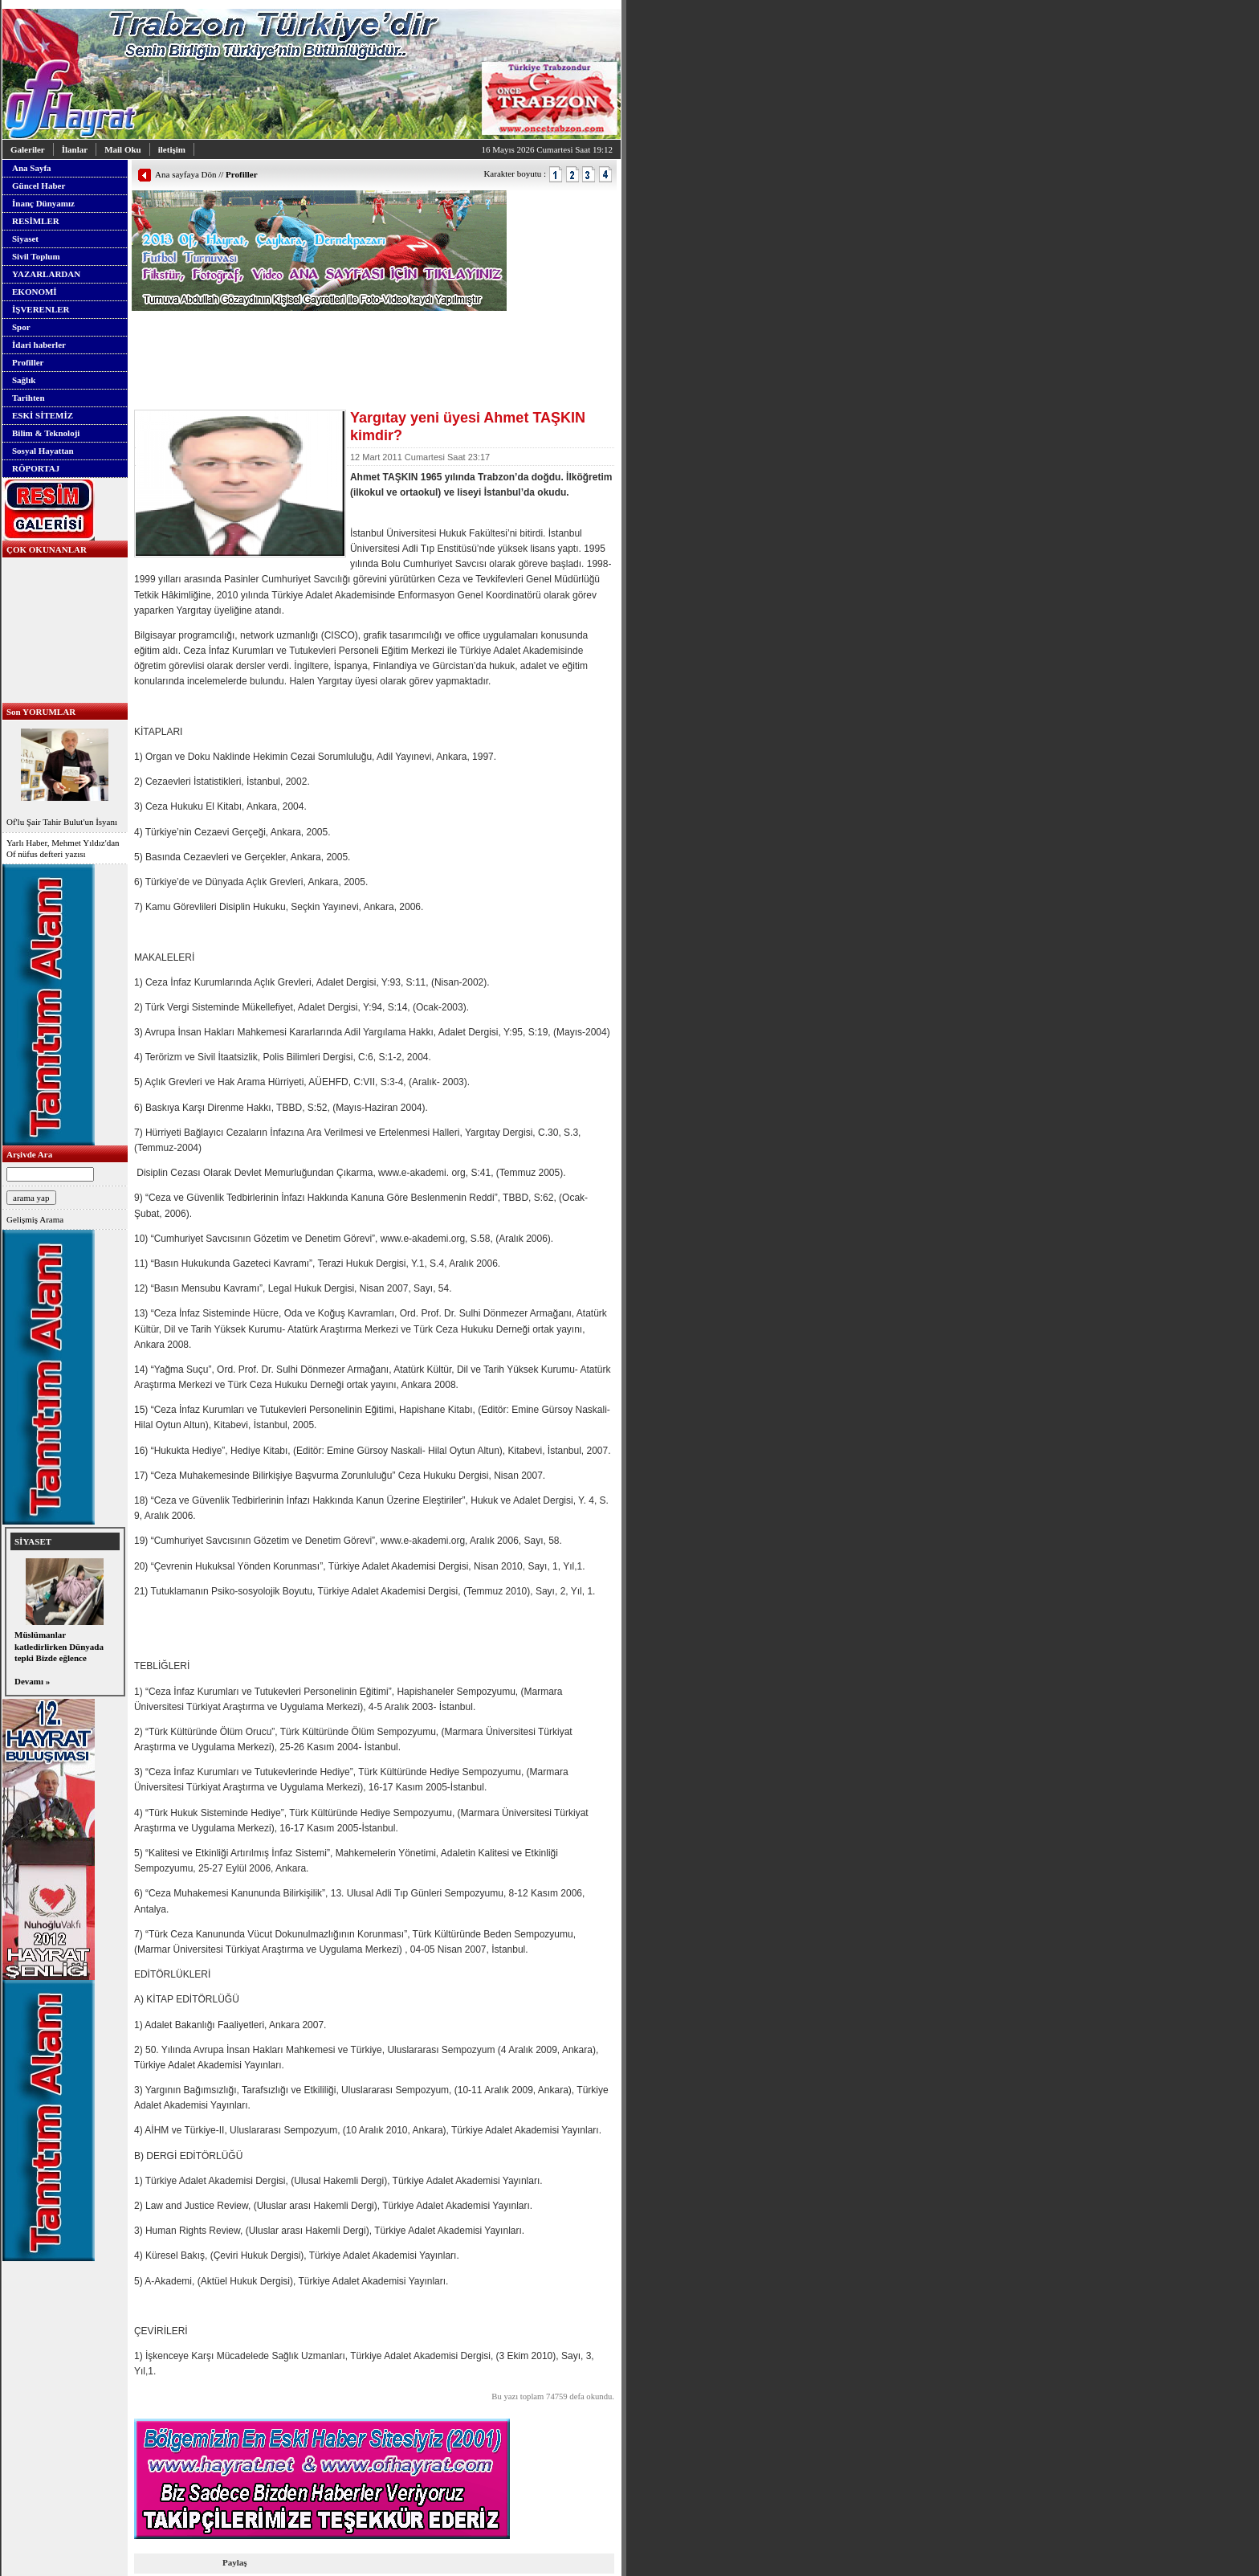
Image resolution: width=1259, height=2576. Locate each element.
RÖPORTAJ (35, 468)
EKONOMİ (34, 291)
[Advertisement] (319, 335)
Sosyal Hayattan (43, 450)
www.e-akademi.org (423, 1238)
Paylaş (234, 2562)
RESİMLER (35, 221)
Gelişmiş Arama (34, 1219)
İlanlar (75, 149)
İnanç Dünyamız (43, 203)
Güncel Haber (38, 185)
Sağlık (23, 380)
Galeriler (27, 149)
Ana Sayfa (31, 168)
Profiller (28, 362)
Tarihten (28, 397)
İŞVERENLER (41, 309)
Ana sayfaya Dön (185, 174)
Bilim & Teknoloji (45, 433)
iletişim (171, 149)
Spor (21, 327)
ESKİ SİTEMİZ (42, 415)
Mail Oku (122, 149)
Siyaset (25, 238)
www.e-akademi (412, 1172)
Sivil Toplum (36, 256)
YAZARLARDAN (46, 274)
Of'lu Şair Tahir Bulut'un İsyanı (65, 776)
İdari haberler (39, 344)
